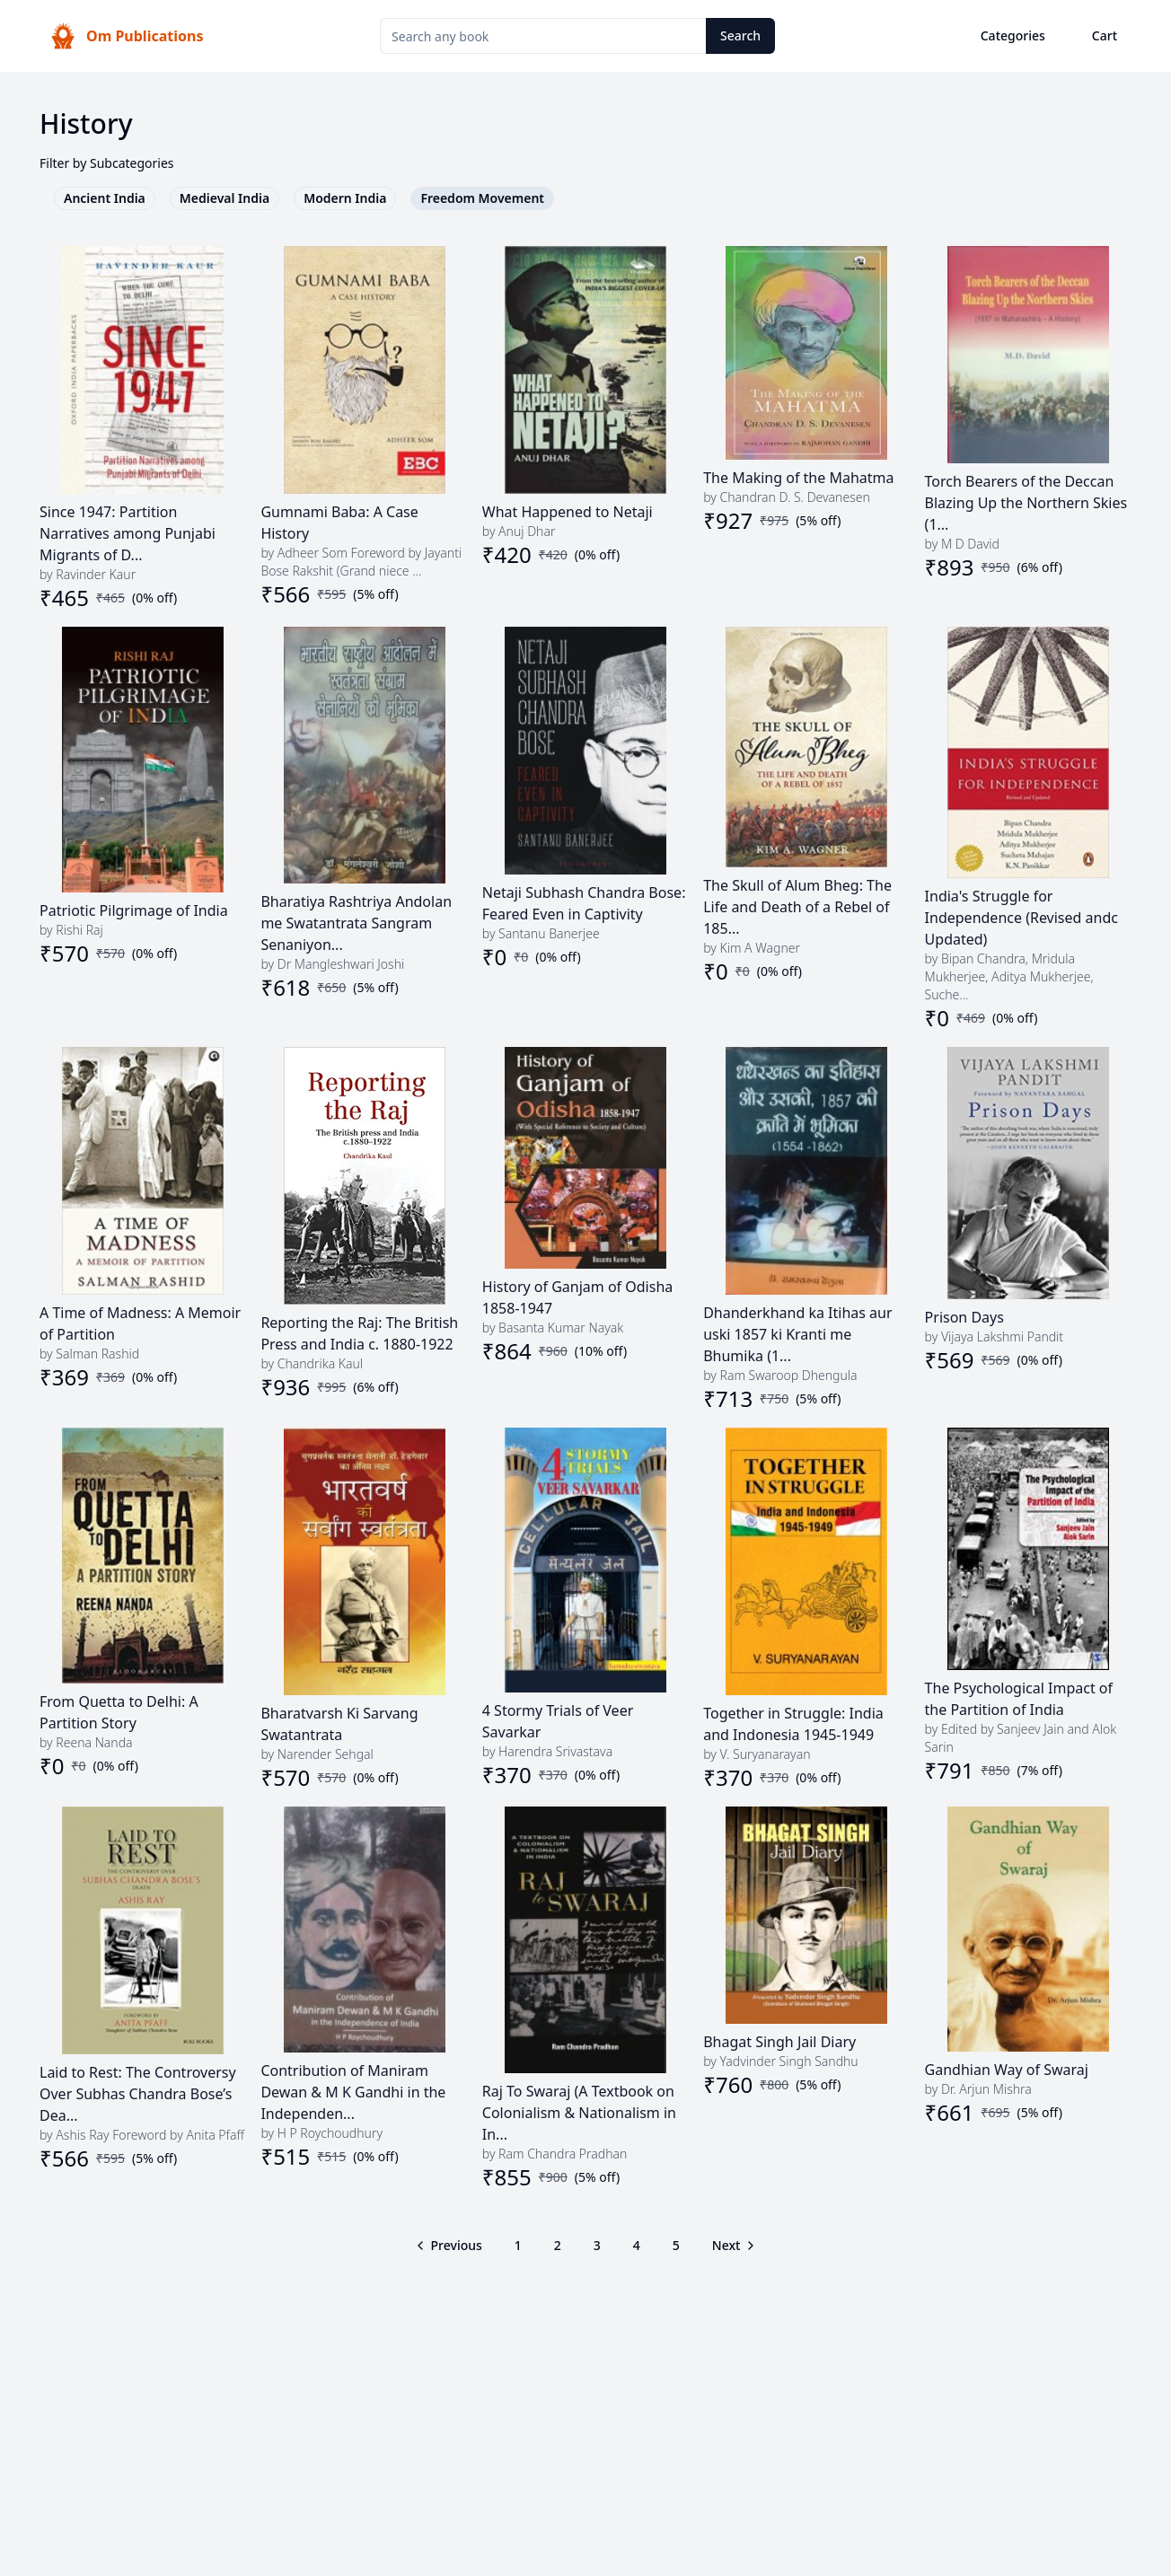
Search (740, 35)
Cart (1104, 35)
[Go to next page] (733, 2246)
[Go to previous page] (450, 2246)
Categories (1013, 35)
